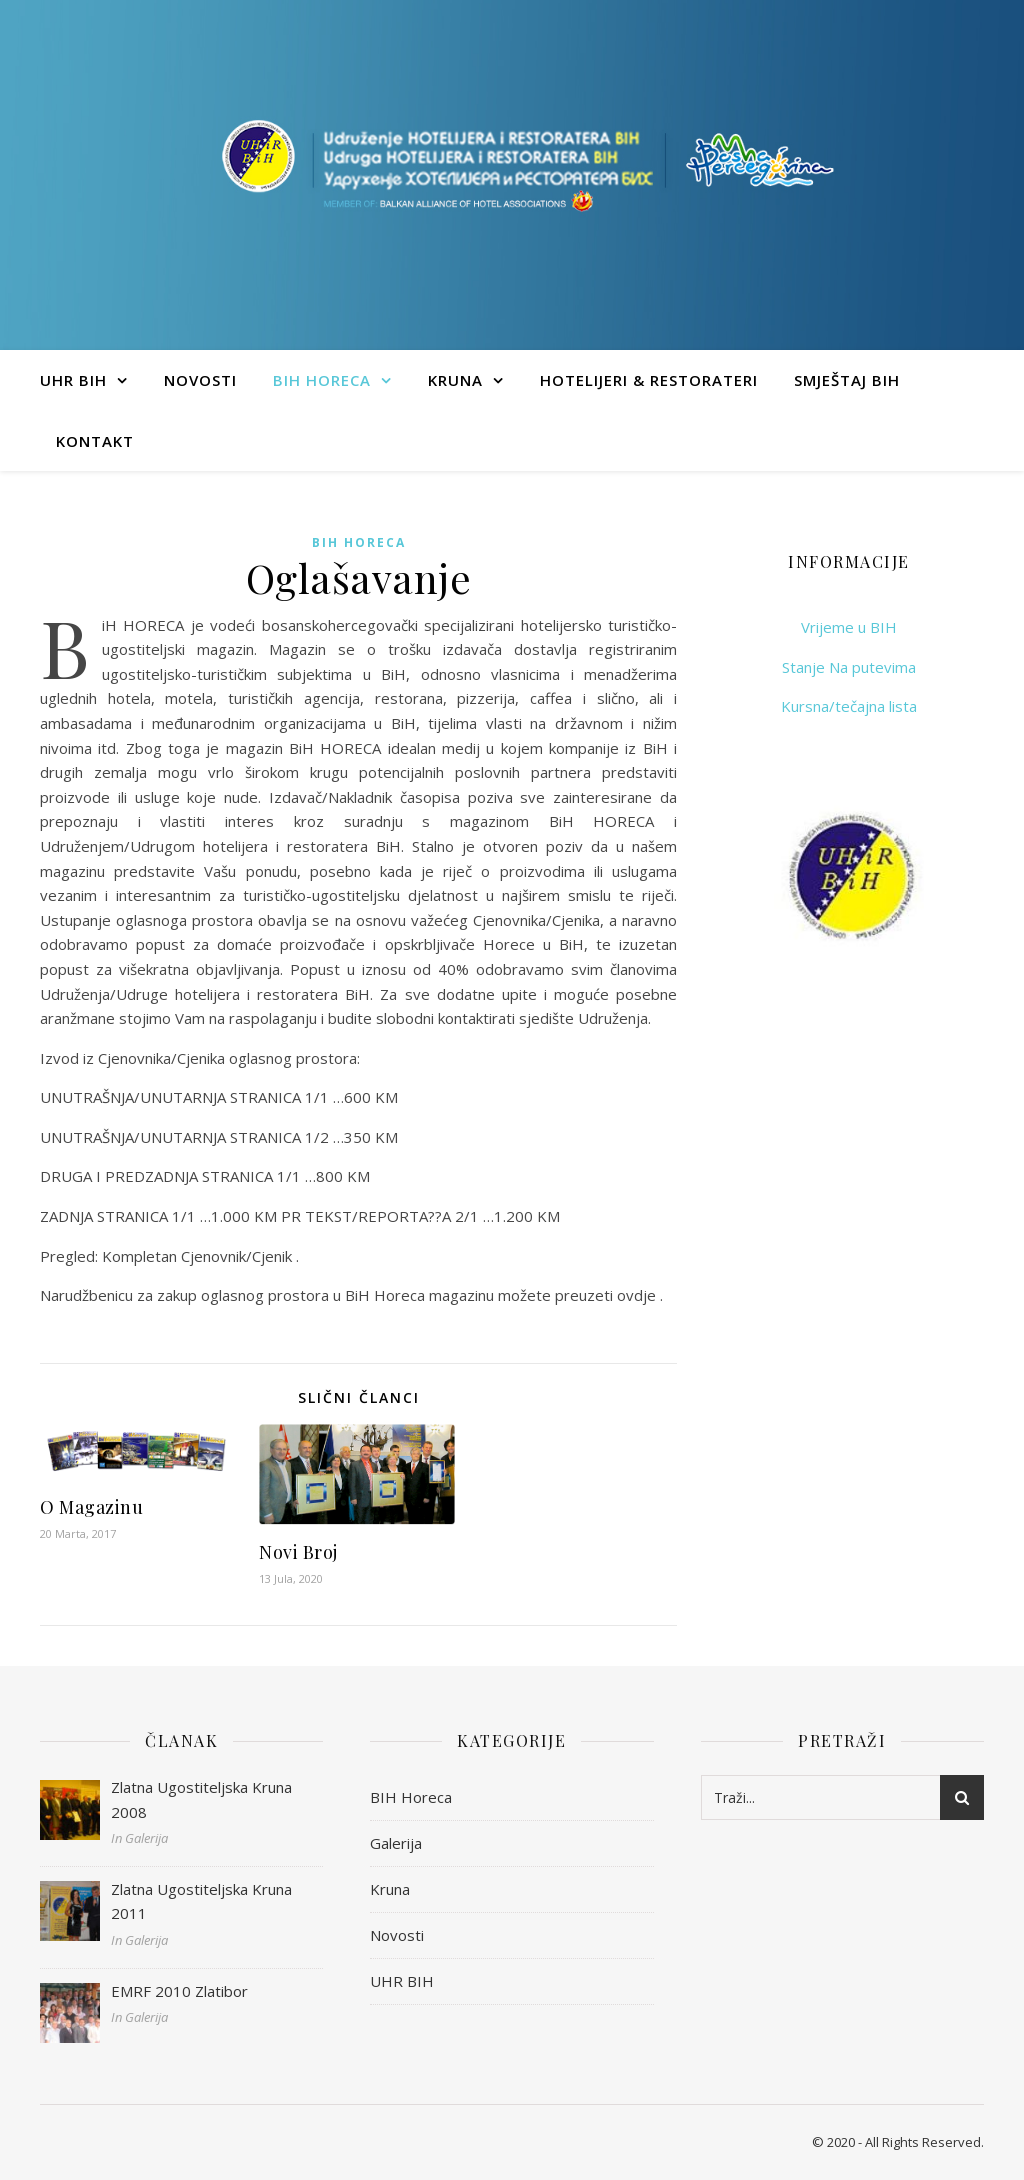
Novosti (200, 380)
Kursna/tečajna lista (849, 706)
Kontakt (95, 441)
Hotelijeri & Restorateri (649, 380)
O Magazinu (91, 1507)
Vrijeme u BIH (849, 627)
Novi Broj (298, 1552)
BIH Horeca (322, 380)
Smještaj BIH (847, 380)
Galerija (396, 1843)
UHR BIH (73, 380)
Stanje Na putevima (849, 667)
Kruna (455, 380)
